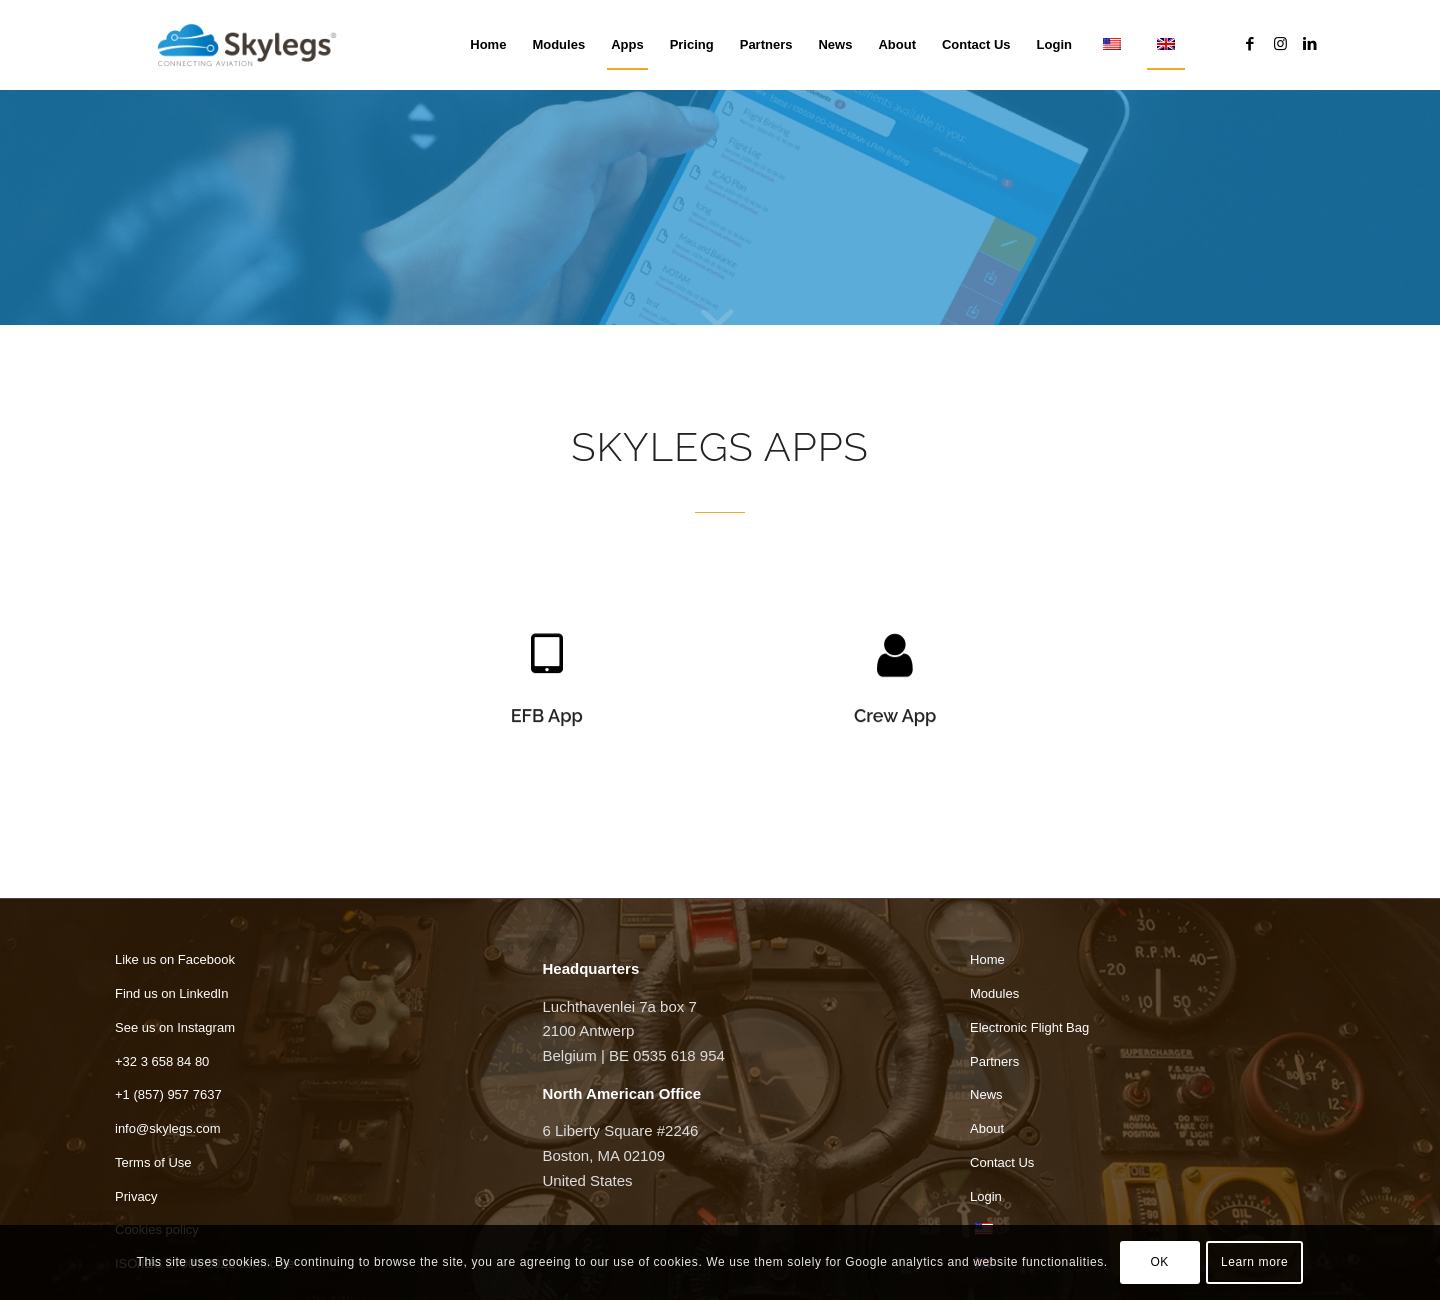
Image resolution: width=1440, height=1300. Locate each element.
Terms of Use (153, 1162)
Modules (994, 993)
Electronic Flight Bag (1029, 1027)
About (987, 1128)
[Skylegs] (255, 45)
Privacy (136, 1196)
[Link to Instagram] (1280, 44)
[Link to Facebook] (1250, 44)
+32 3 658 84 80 (162, 1061)
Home (987, 959)
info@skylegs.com (168, 1128)
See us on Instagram (175, 1027)
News (986, 1094)
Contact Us (1002, 1162)
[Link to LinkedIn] (1310, 44)
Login (986, 1196)
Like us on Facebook (175, 959)
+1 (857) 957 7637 (168, 1094)
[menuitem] (488, 45)
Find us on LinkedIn (171, 993)
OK (1159, 1262)
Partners (994, 1061)
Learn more (1254, 1262)
